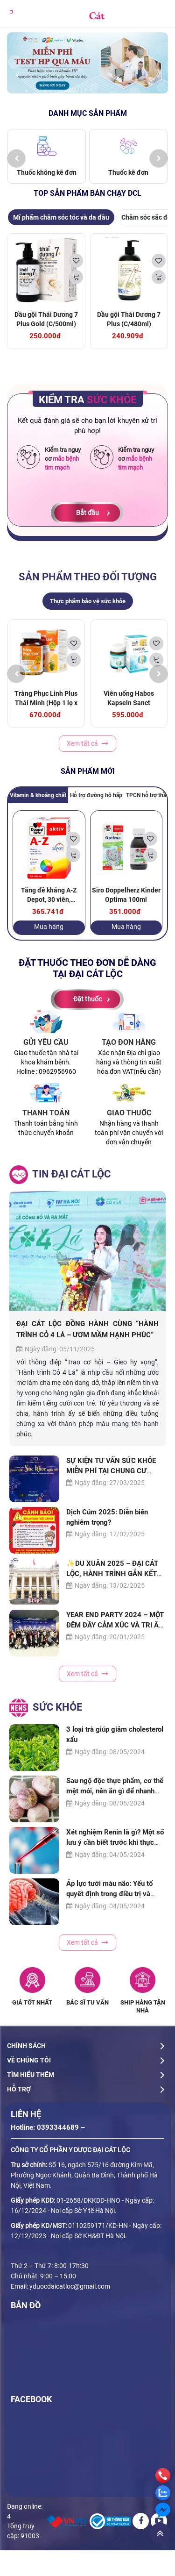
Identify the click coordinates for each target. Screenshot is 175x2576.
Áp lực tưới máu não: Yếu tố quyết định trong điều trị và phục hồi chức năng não (109, 1894)
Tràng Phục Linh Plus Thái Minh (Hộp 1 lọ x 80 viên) (45, 703)
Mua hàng (48, 926)
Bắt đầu (87, 513)
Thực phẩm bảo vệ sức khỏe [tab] (88, 601)
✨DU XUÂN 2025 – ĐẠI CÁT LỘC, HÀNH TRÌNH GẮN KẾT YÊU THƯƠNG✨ (112, 1574)
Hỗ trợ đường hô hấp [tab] (96, 795)
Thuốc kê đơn (128, 172)
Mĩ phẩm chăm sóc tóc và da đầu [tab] (61, 217)
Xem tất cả (87, 743)
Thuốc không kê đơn (47, 172)
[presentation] (16, 158)
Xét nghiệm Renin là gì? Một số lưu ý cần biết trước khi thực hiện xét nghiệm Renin (115, 1842)
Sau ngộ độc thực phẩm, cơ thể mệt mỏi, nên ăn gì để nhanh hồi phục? (114, 1791)
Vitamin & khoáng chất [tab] (38, 795)
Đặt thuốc (87, 999)
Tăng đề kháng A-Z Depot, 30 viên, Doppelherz (49, 899)
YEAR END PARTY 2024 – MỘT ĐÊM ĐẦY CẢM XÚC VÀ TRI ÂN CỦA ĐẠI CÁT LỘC (115, 1625)
